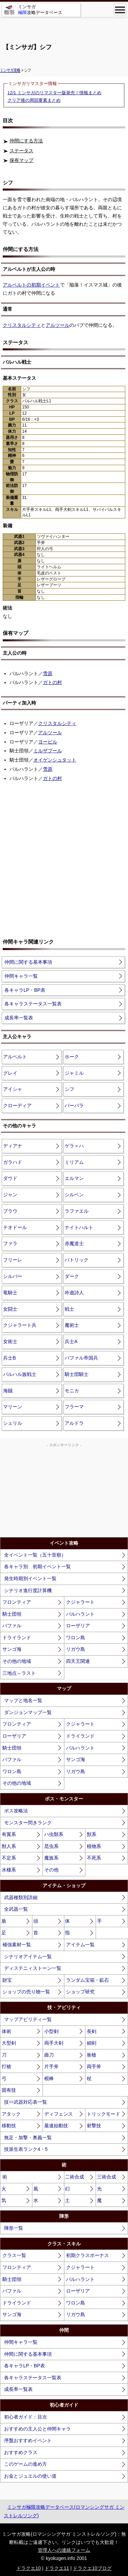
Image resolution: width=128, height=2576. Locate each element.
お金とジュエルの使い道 (30, 2476)
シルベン (74, 1194)
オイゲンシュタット (54, 760)
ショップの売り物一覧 (26, 1991)
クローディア (17, 1105)
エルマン (74, 1178)
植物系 (94, 1846)
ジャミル (74, 1073)
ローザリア (78, 1625)
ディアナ (12, 1145)
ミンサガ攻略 (10, 70)
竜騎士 (10, 1292)
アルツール (57, 325)
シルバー (12, 1276)
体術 (6, 2031)
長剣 (91, 2031)
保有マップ (21, 160)
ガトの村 (52, 682)
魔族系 (51, 1858)
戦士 (69, 1309)
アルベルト (15, 1056)
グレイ (10, 1073)
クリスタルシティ (22, 325)
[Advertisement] (64, 27)
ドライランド (16, 1637)
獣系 (91, 1834)
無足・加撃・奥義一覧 (28, 2137)
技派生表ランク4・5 (26, 2149)
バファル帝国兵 (81, 1358)
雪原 (47, 673)
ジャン (10, 1194)
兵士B (9, 1358)
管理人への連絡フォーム (64, 2550)
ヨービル (47, 741)
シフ (69, 1089)
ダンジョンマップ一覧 (28, 1712)
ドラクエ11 (57, 2568)
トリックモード (103, 2114)
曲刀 (49, 2055)
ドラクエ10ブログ (92, 2568)
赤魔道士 (74, 1243)
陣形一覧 (13, 2228)
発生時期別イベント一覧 (30, 1578)
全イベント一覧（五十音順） (35, 1555)
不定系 (9, 1858)
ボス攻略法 (16, 1810)
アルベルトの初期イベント (31, 285)
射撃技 (94, 2125)
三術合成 (106, 2177)
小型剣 (51, 2031)
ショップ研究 (80, 1991)
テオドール (15, 1227)
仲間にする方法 (26, 140)
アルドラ (74, 1423)
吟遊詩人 (74, 1292)
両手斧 (94, 2066)
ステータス (21, 150)
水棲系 (9, 1869)
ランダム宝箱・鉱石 (87, 1980)
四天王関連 (78, 1661)
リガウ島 (75, 1649)
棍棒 (49, 2078)
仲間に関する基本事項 (28, 962)
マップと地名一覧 (23, 1700)
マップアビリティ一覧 (28, 2019)
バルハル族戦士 (19, 1374)
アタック (11, 2114)
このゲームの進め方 (25, 2464)
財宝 (7, 1980)
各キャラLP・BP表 (24, 990)
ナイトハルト (79, 1227)
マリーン (12, 1406)
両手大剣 (53, 2043)
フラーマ (74, 1406)
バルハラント (80, 1614)
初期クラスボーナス (87, 2255)
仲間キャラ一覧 (21, 976)
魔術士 (72, 1325)
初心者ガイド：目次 (25, 2417)
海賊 (8, 1390)
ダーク (72, 1276)
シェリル (12, 1423)
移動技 (9, 2125)
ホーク (72, 1056)
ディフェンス (58, 2114)
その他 (51, 1869)
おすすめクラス (20, 2452)
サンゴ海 (11, 1649)
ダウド (10, 1178)
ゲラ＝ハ (74, 1145)
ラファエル (77, 1211)
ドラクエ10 (28, 2568)
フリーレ (12, 1260)
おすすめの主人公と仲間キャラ (37, 2429)
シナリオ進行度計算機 (28, 1590)
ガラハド (12, 1162)
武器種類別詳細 (20, 1897)
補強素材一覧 (16, 1944)
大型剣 (9, 2043)
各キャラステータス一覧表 (33, 1003)
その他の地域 (16, 1661)
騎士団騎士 (77, 1374)
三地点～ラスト (19, 1673)
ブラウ (10, 1211)
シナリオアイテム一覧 (28, 1956)
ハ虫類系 (53, 1834)
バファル (11, 1625)
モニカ (72, 1390)
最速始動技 (56, 2125)
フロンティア (16, 1602)
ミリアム (74, 1162)
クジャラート (80, 1602)
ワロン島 (75, 1637)
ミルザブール (47, 750)
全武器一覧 (16, 1909)
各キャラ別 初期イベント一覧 (37, 1566)
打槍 (6, 2066)
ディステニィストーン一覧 (32, 1968)
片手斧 (51, 2066)
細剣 (91, 2043)
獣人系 (9, 1846)
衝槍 (91, 2055)
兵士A (71, 1341)
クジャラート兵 (19, 1325)
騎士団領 (11, 1614)
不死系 (94, 1858)
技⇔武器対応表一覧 (25, 2102)
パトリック (77, 1260)
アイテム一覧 (80, 1944)
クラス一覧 (14, 2255)
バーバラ (74, 1105)
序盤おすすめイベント (28, 2440)
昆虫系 (51, 1846)
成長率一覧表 (18, 1017)
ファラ (10, 1243)
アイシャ (12, 1089)
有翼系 (9, 1834)
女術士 (10, 1341)
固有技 (9, 2090)
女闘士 (10, 1309)
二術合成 (74, 2177)
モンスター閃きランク (28, 1822)
